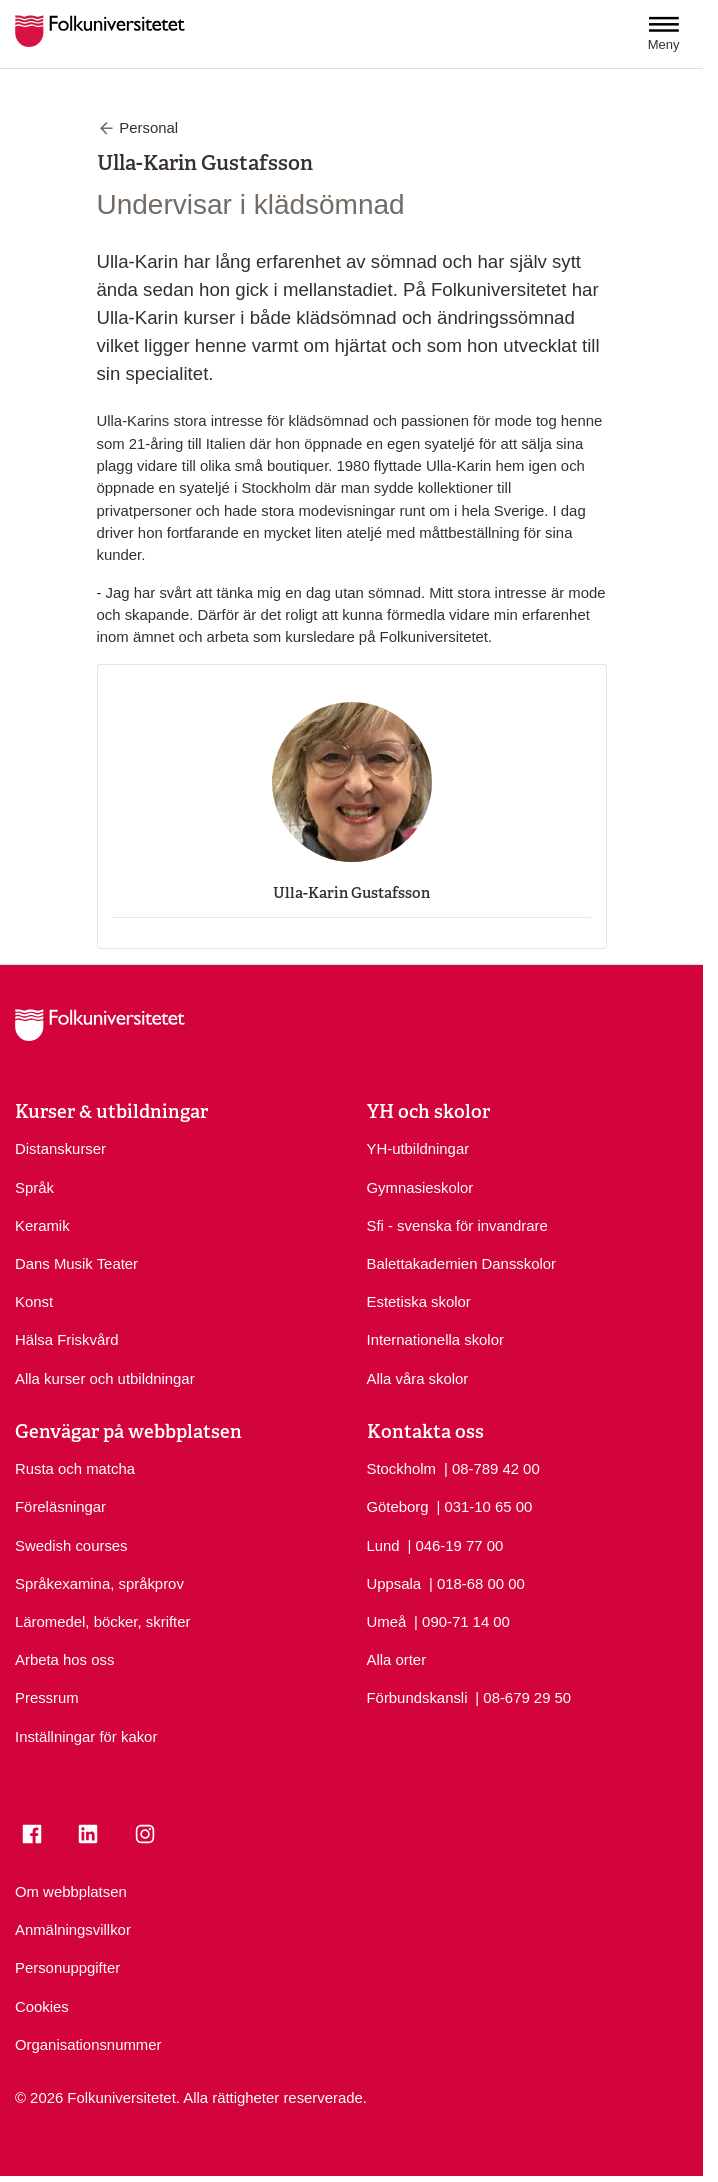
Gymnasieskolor (420, 1188)
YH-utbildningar (418, 1149)
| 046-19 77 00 (456, 1544)
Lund (383, 1546)
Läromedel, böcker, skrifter (102, 1622)
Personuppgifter (67, 1968)
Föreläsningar (60, 1507)
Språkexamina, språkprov (99, 1584)
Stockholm (402, 1469)
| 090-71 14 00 (462, 1620)
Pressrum (47, 1698)
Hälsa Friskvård (66, 1340)
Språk (34, 1188)
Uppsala (394, 1584)
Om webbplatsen (71, 1892)
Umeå (387, 1622)
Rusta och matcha (75, 1469)
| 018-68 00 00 (477, 1582)
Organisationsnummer (88, 2045)
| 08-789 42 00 (492, 1467)
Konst (34, 1302)
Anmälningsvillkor (73, 1930)
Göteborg (398, 1507)
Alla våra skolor (418, 1379)
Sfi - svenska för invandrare (457, 1226)
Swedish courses (71, 1546)
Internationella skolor (435, 1340)
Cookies (42, 2007)
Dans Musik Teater (76, 1264)
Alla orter (397, 1660)
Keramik (42, 1226)
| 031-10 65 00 (484, 1505)
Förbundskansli (417, 1698)
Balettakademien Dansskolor (462, 1264)
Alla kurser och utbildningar (105, 1379)
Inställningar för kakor (86, 1737)
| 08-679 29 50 (523, 1696)
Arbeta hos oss (64, 1660)
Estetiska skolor (419, 1302)
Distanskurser (60, 1149)
